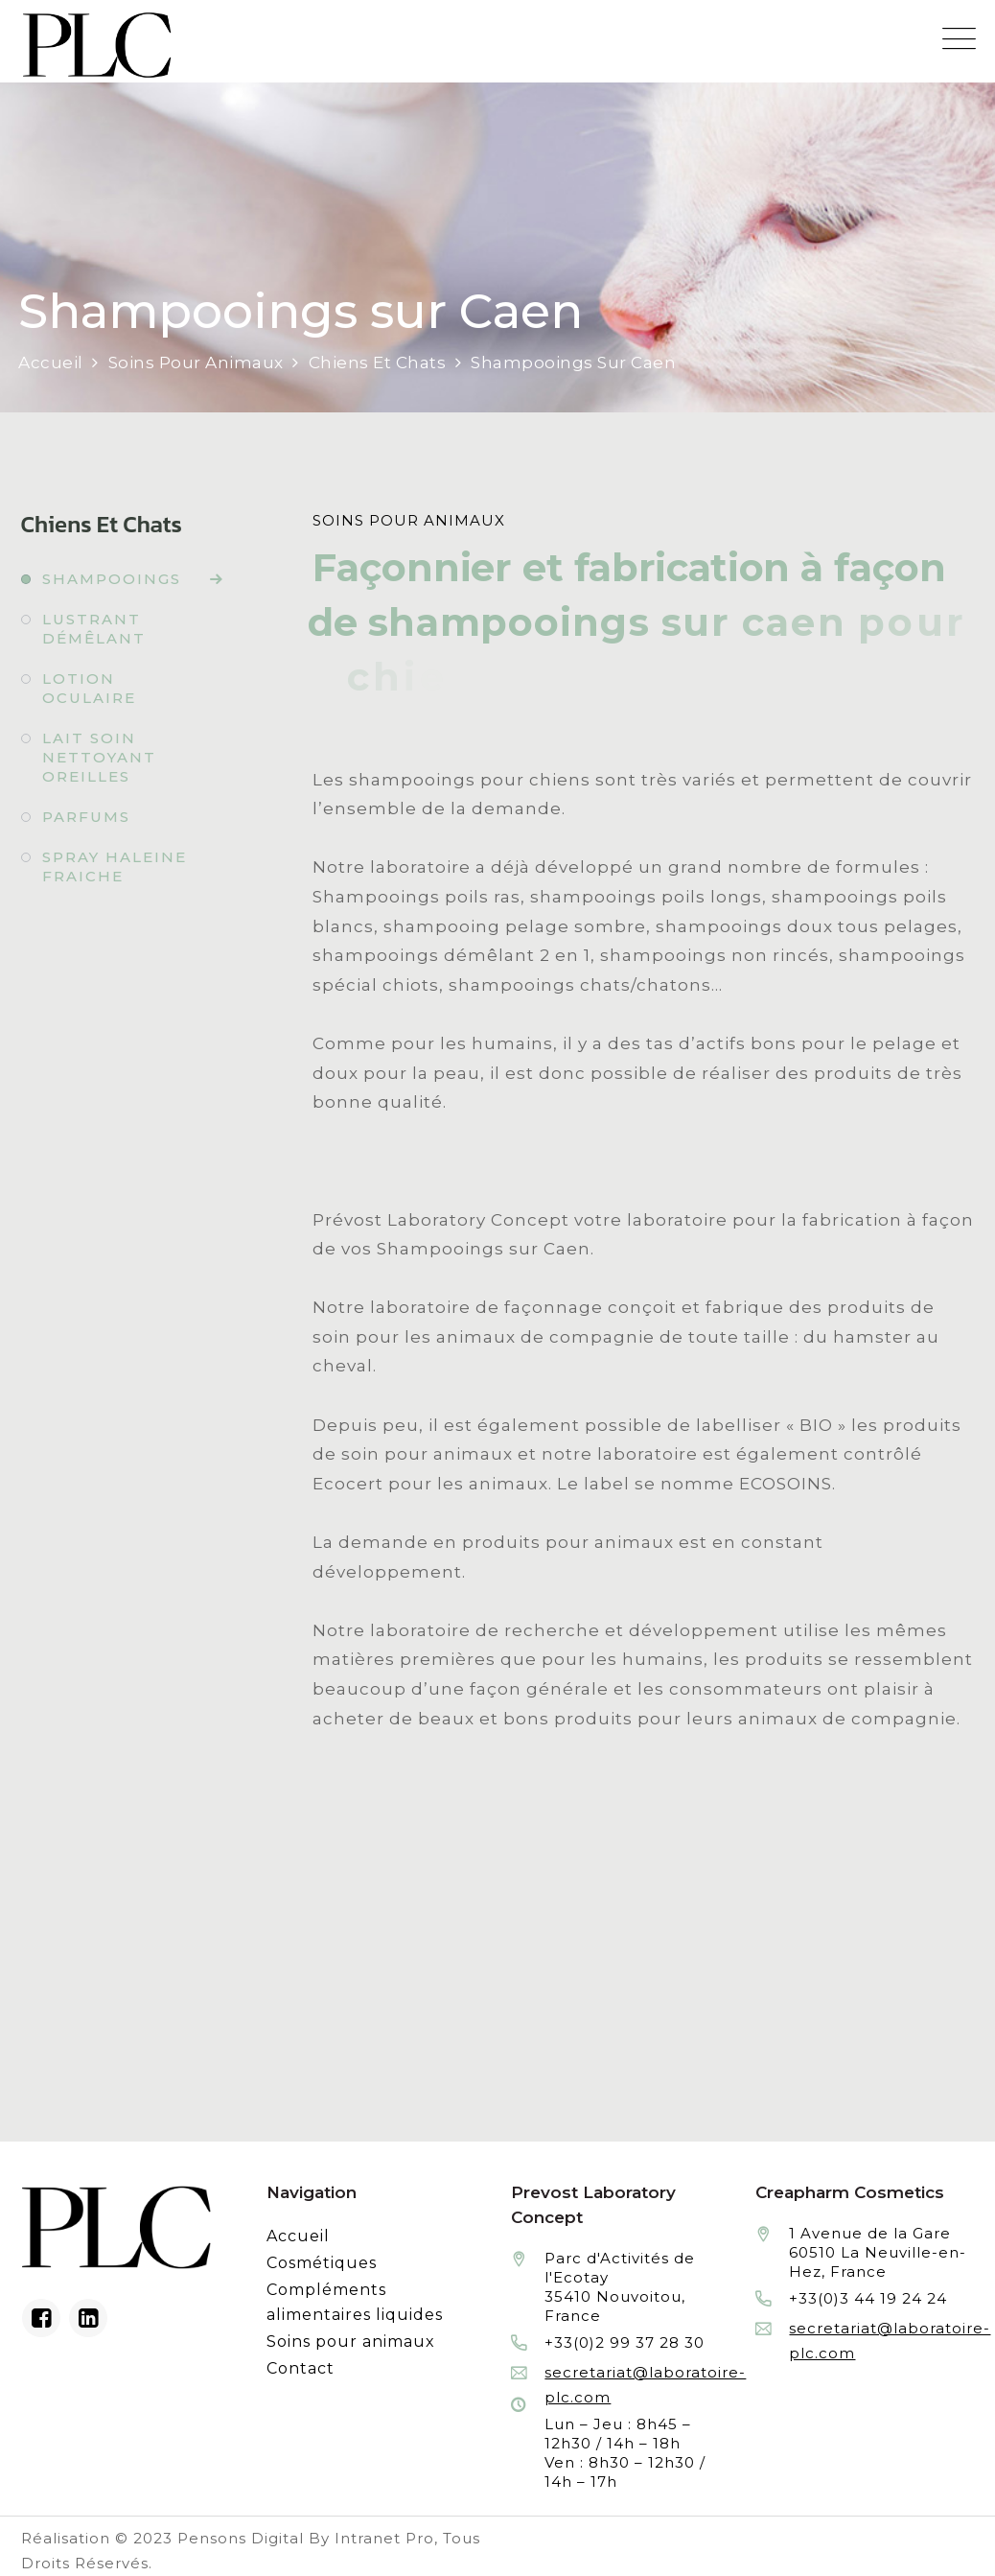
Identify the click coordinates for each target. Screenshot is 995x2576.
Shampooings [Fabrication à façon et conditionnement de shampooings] (111, 579)
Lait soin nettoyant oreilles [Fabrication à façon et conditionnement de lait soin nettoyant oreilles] (99, 757)
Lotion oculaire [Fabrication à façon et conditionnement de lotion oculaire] (89, 688)
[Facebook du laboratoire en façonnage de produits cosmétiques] (41, 2318)
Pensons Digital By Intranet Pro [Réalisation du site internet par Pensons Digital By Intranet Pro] (305, 2538)
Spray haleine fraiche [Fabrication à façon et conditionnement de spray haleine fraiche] (114, 866)
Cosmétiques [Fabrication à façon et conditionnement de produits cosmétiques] (321, 2263)
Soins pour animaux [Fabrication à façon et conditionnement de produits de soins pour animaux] (350, 2341)
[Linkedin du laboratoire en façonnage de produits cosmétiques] (88, 2318)
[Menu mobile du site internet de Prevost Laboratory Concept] (959, 39)
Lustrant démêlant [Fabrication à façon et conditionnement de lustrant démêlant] (94, 628)
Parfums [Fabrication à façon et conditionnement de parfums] (86, 817)
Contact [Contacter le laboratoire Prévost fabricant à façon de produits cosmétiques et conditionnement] (300, 2368)
